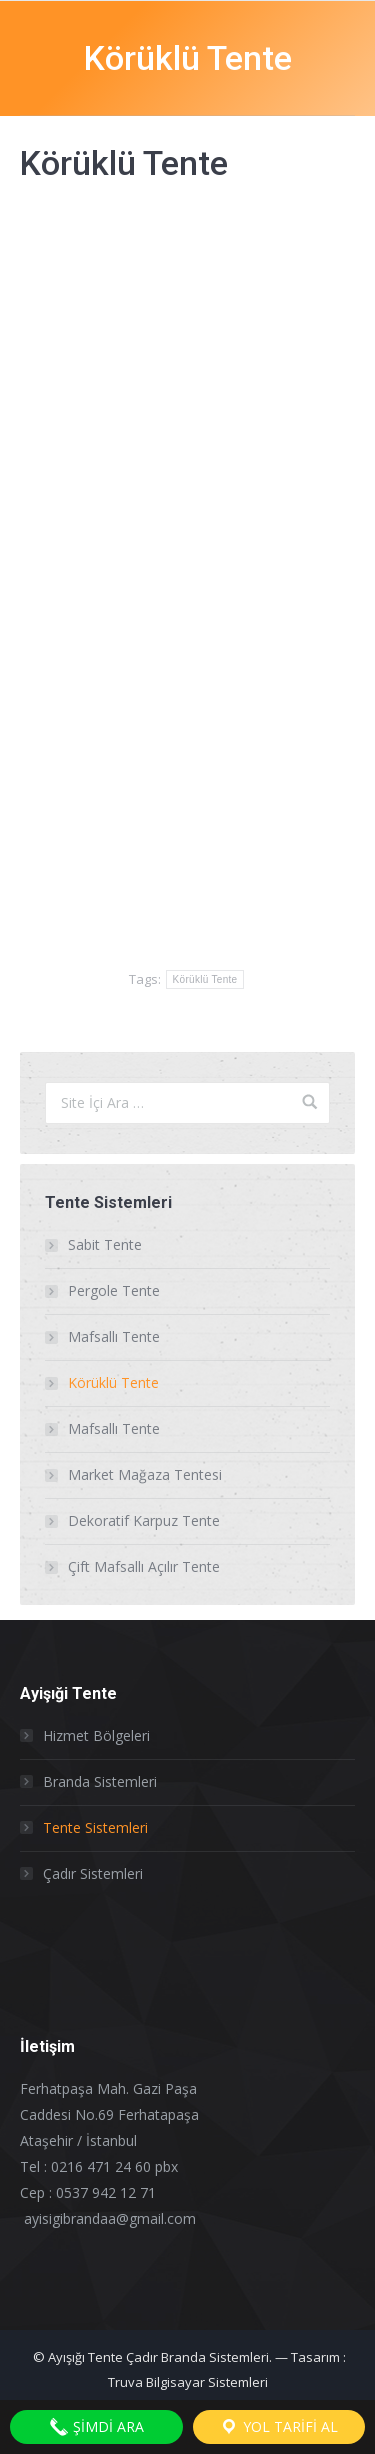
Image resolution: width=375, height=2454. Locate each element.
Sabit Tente (105, 1244)
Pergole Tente (114, 1290)
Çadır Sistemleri (93, 1873)
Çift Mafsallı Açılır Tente (144, 1566)
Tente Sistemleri (95, 1827)
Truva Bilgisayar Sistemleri (188, 2382)
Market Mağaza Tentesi (145, 1474)
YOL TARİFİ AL (278, 2427)
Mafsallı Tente (114, 1336)
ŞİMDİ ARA (96, 2427)
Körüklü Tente (205, 979)
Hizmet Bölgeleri (96, 1735)
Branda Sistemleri (100, 1781)
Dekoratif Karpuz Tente (144, 1520)
